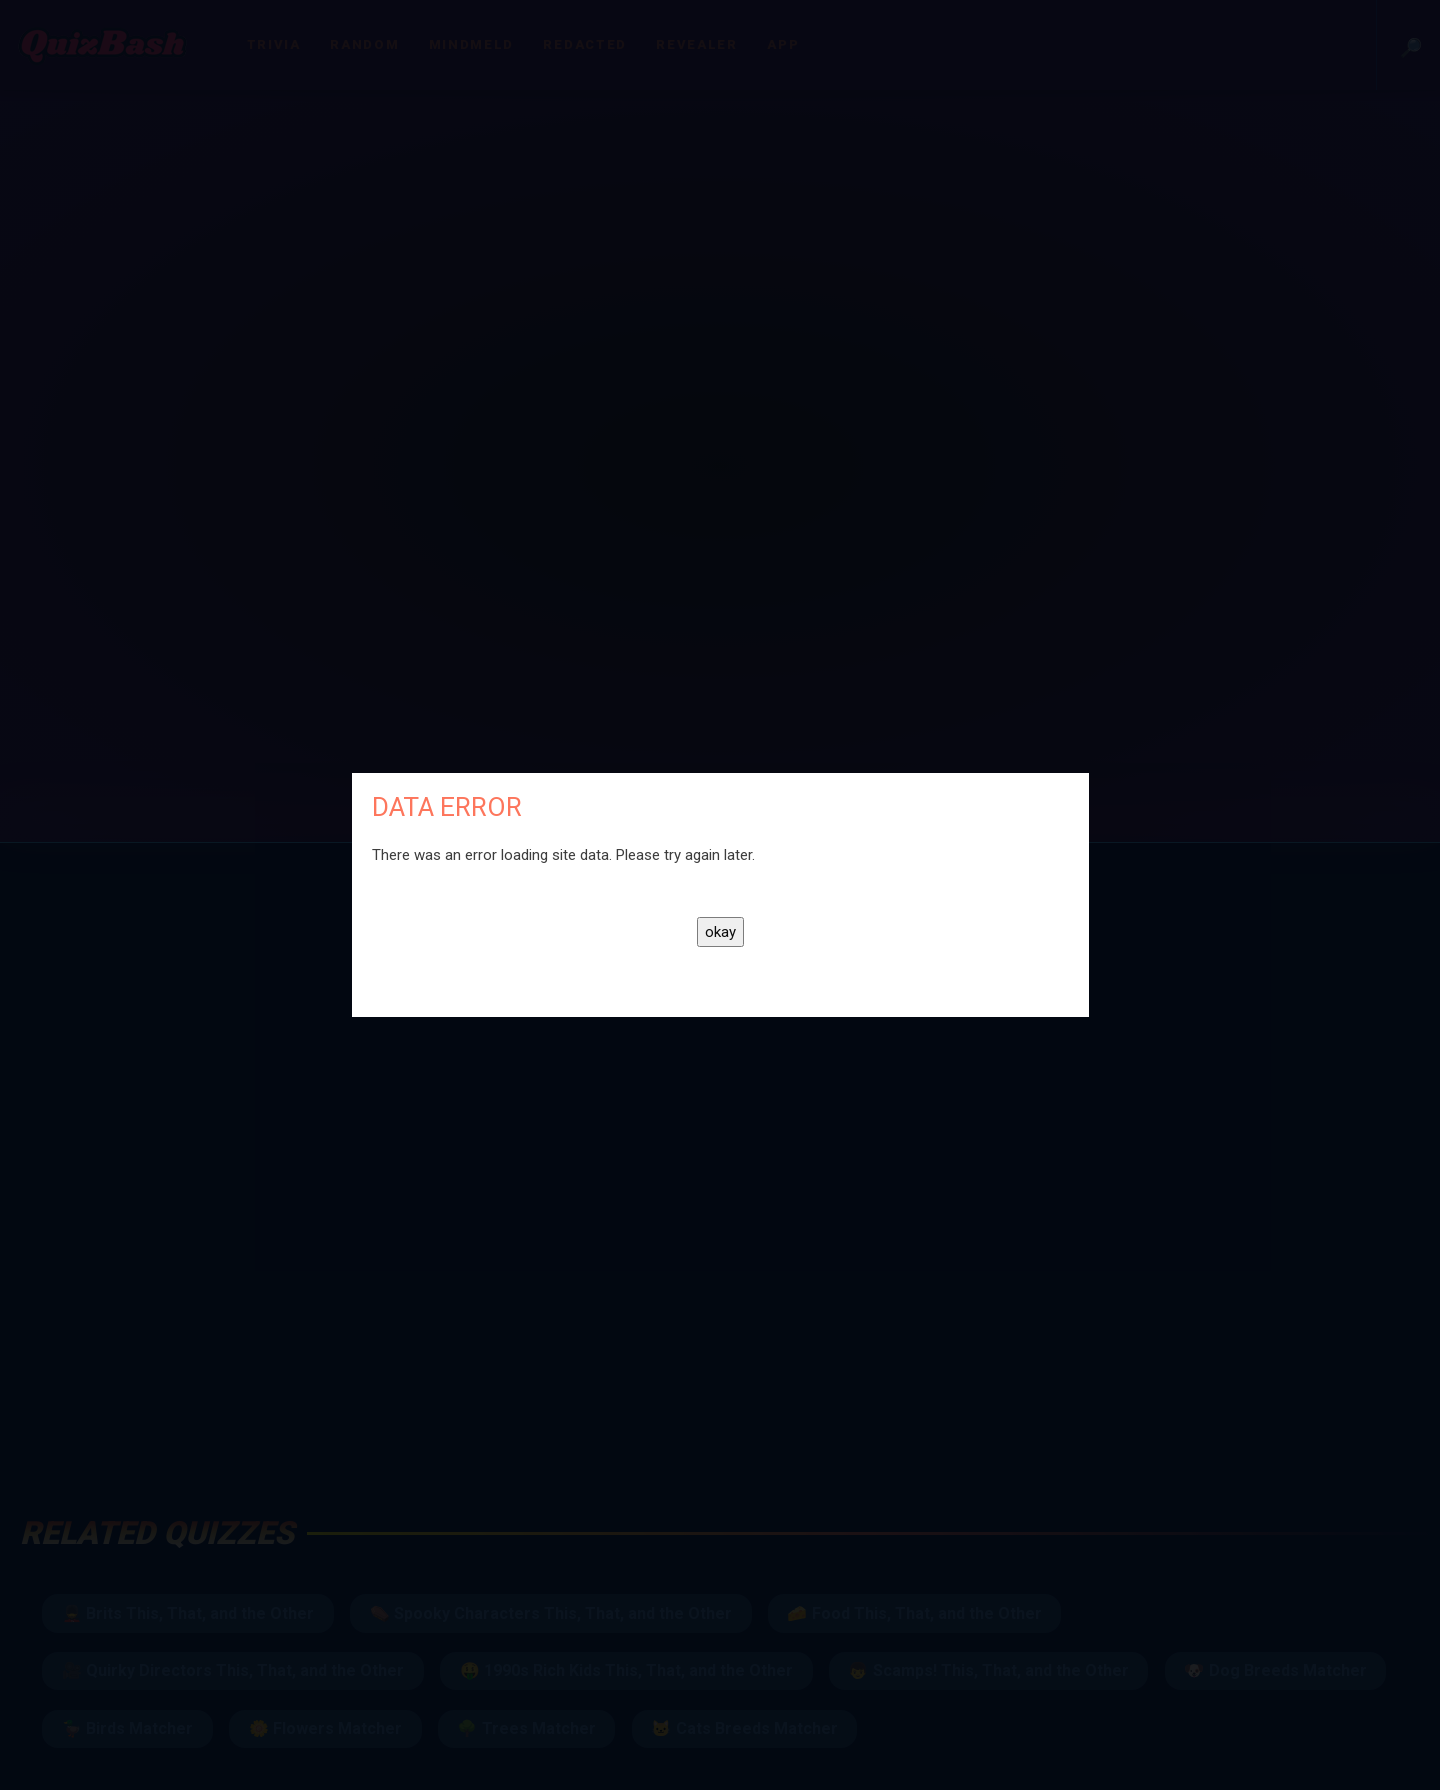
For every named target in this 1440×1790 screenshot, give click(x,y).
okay (720, 932)
